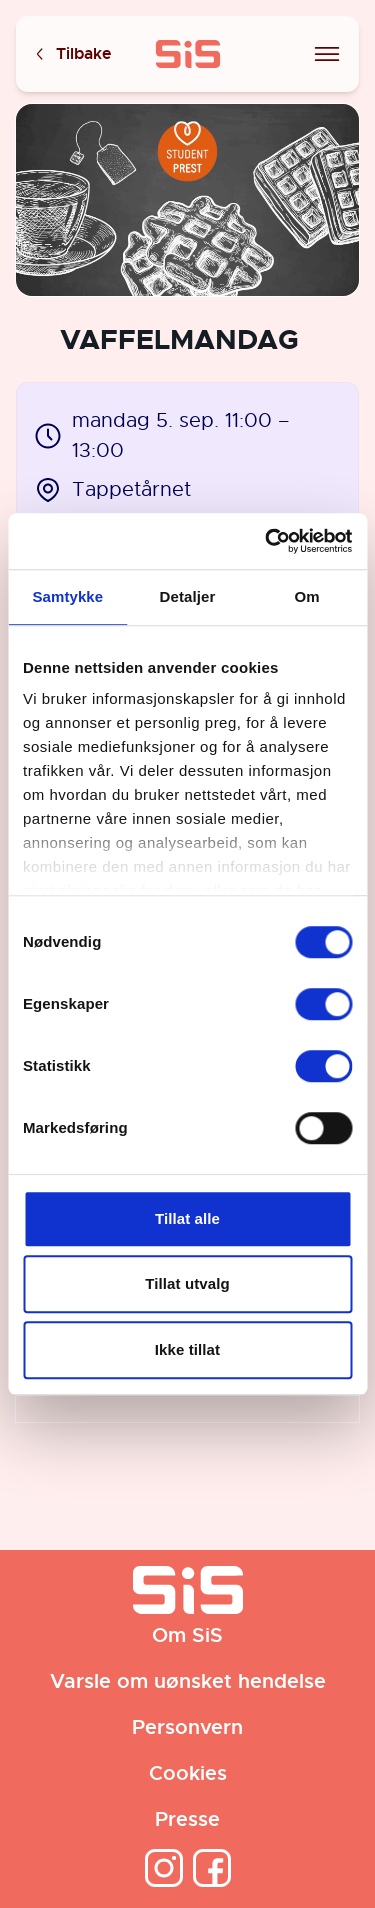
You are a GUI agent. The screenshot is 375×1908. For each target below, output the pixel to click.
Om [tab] (307, 596)
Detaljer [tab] (188, 596)
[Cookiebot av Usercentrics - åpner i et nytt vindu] (267, 541)
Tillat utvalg (187, 1283)
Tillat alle (187, 1218)
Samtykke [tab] (67, 596)
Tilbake (72, 54)
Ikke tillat (187, 1349)
